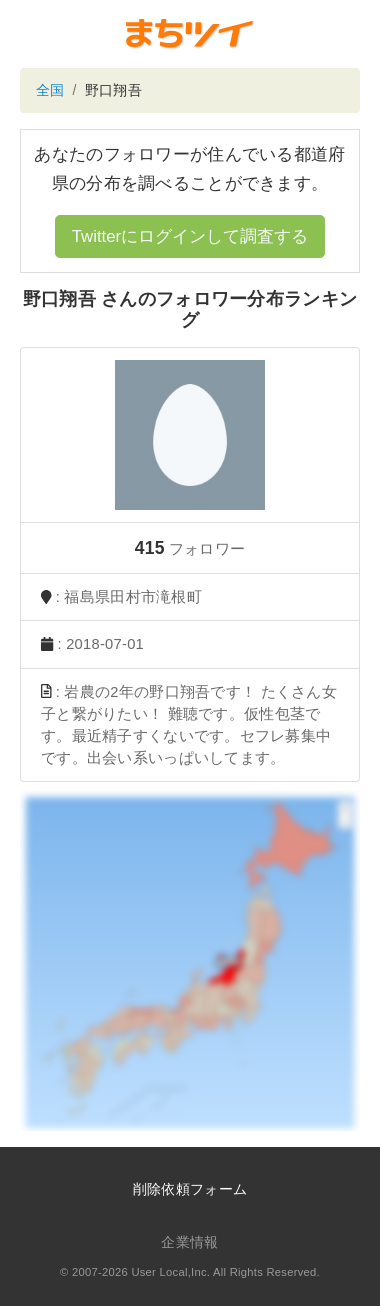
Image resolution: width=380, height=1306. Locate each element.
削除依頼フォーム (190, 1189)
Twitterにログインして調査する (190, 236)
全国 (50, 90)
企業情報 (189, 1242)
